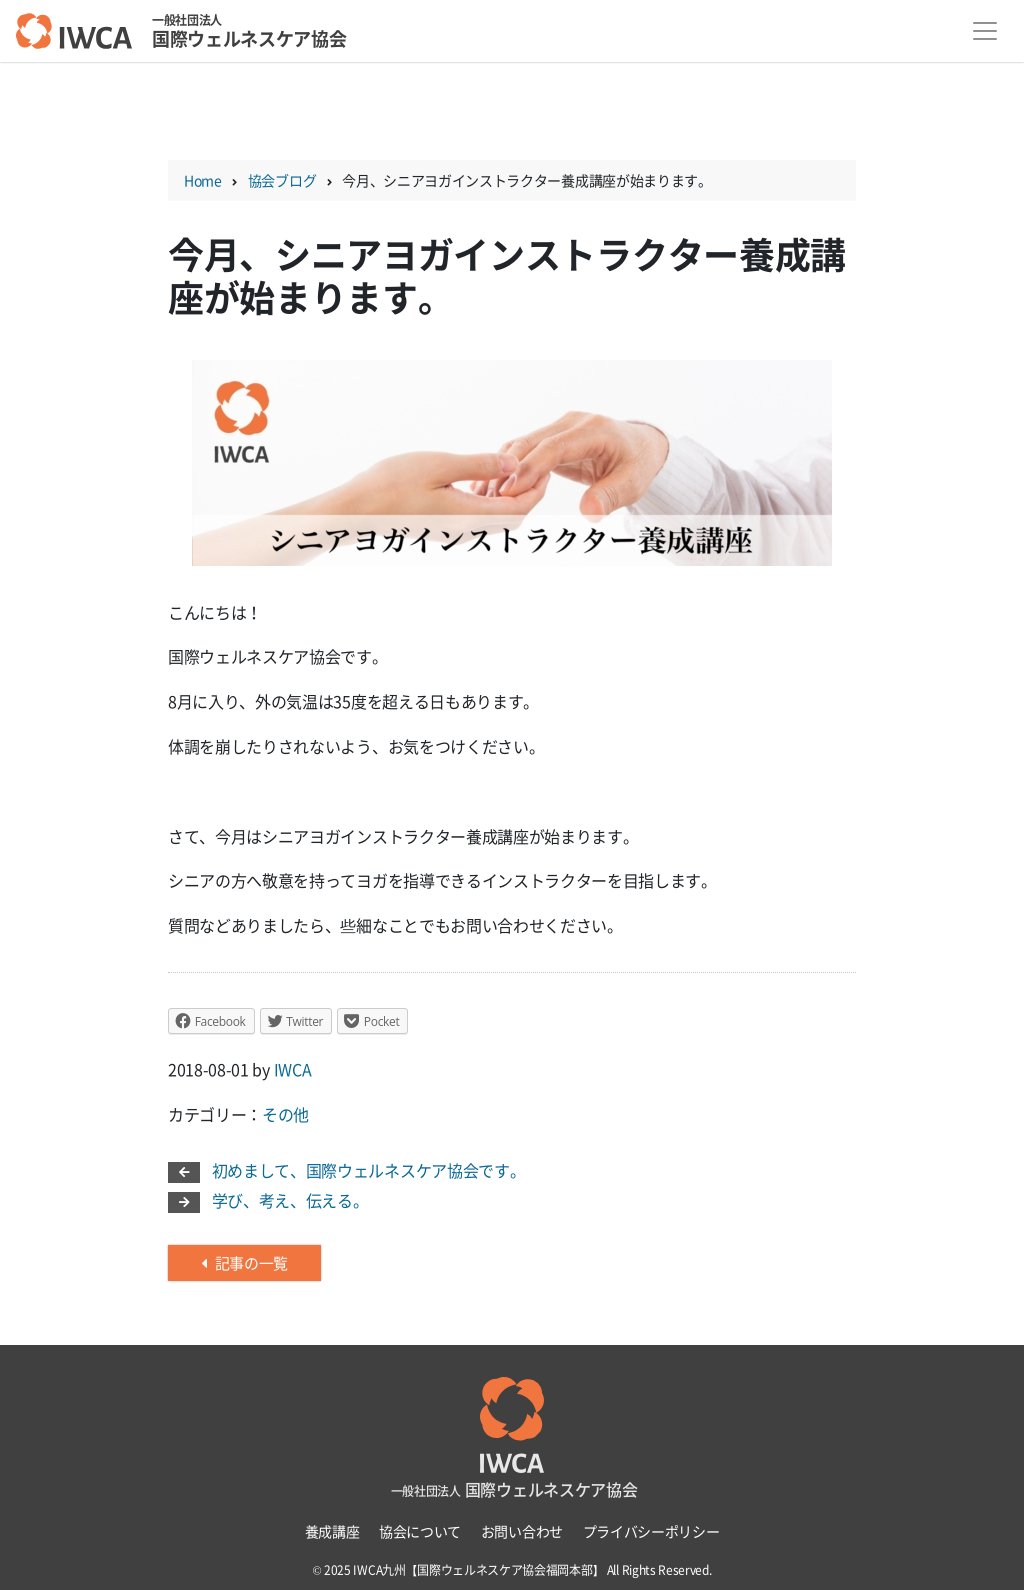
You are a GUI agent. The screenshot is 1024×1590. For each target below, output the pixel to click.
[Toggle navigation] (985, 31)
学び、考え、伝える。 (268, 1200)
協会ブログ (282, 180)
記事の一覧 (244, 1263)
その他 (285, 1114)
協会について (420, 1531)
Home (203, 180)
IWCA (293, 1069)
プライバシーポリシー (651, 1531)
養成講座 (332, 1531)
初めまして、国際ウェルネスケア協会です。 (346, 1170)
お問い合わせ (522, 1531)
